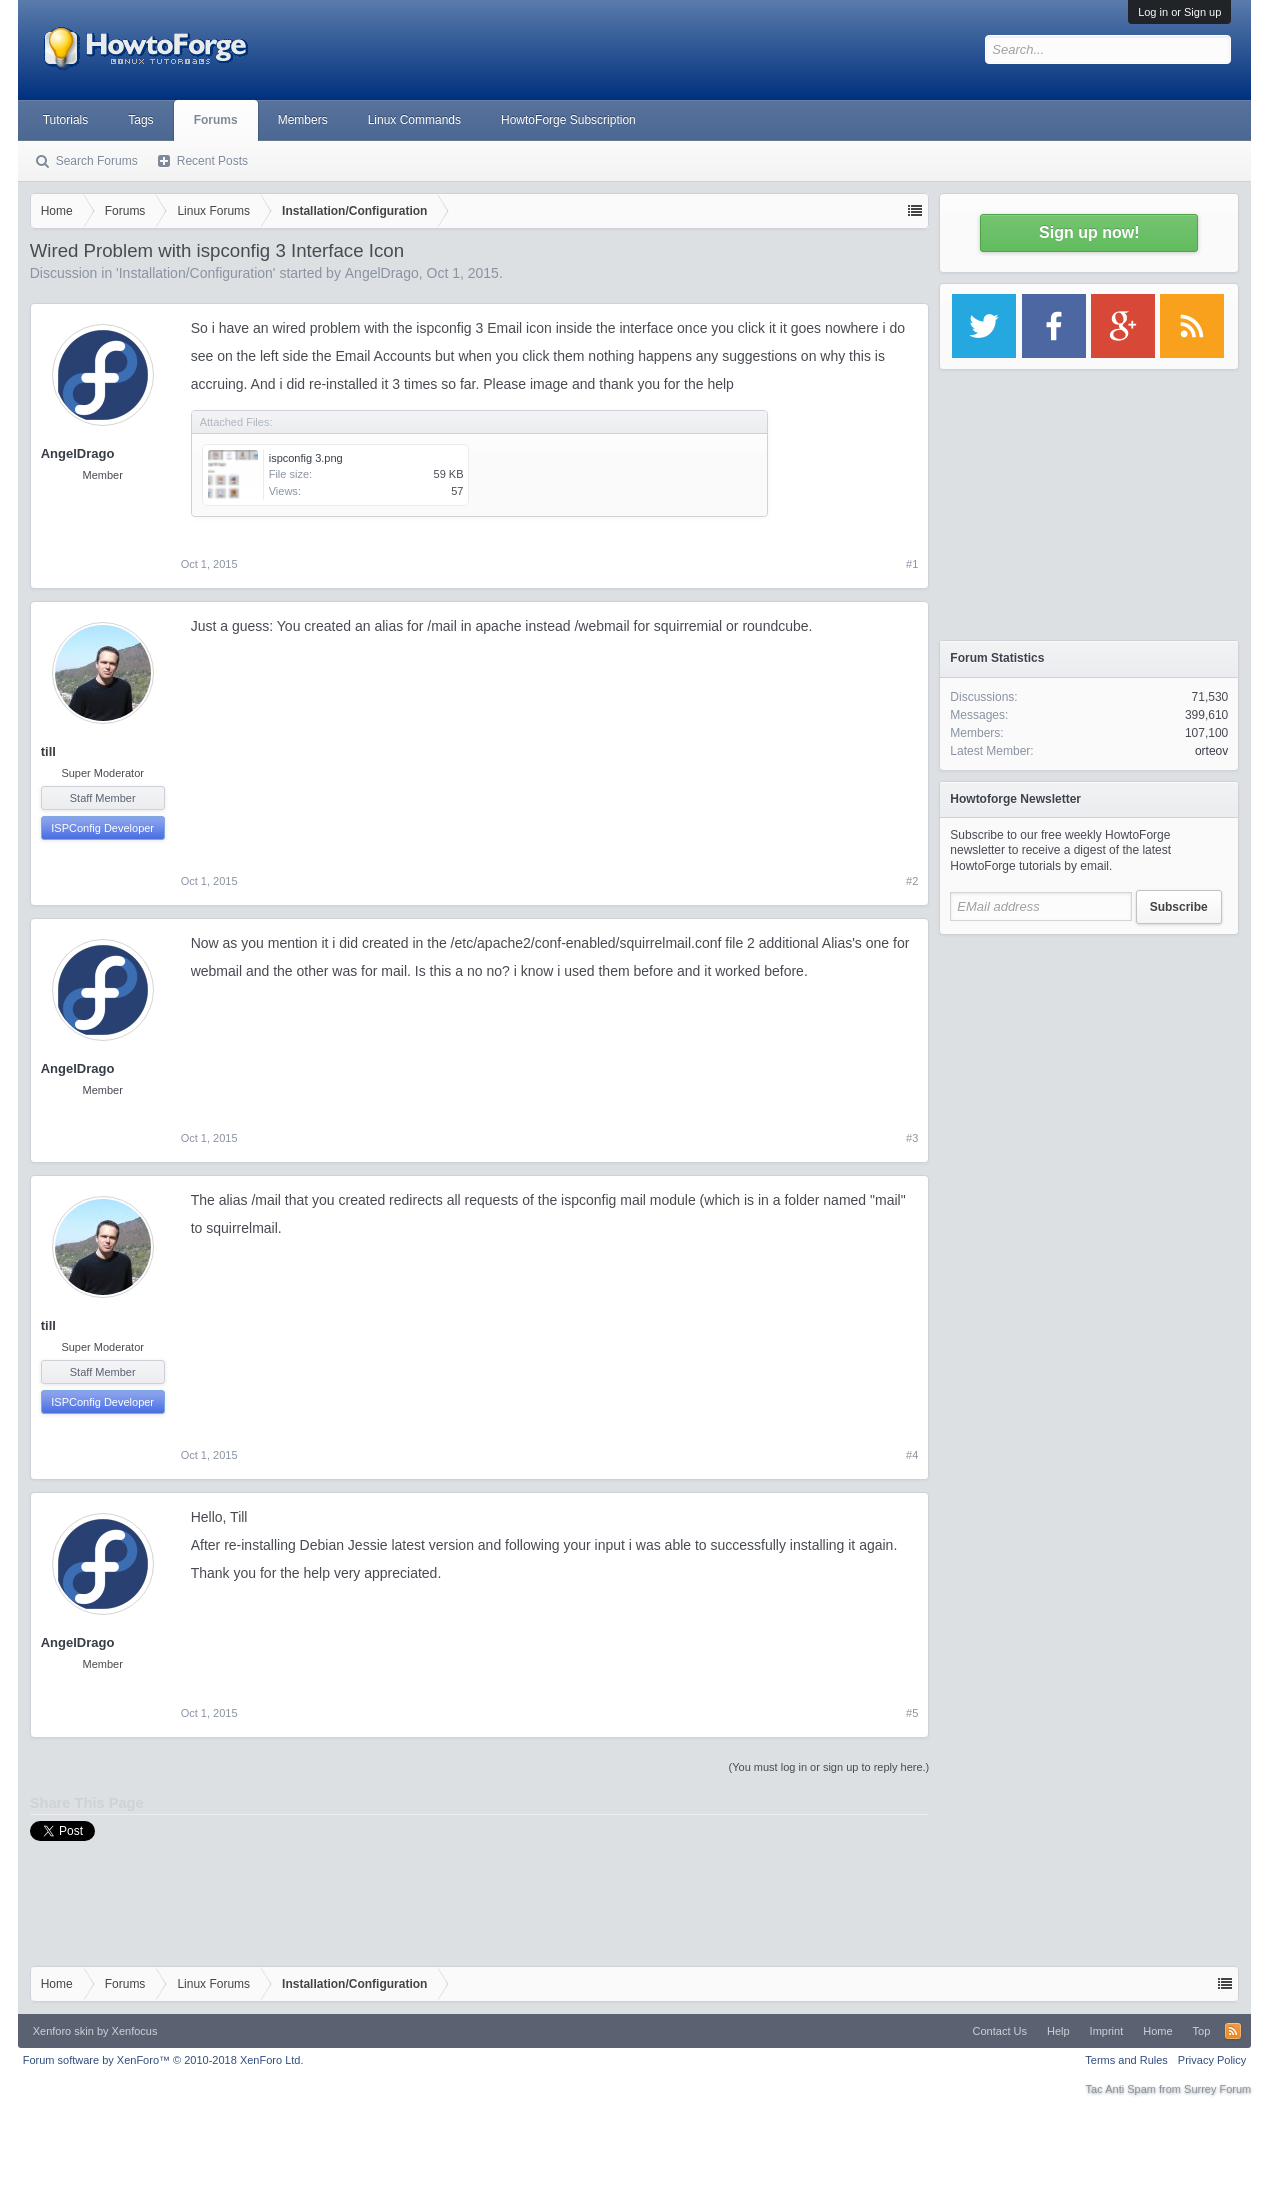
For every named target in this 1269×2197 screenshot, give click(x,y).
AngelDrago (382, 273)
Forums (216, 120)
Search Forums (97, 161)
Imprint (1107, 2031)
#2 (912, 881)
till (48, 751)
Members (303, 120)
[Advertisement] (1089, 1070)
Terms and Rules (1126, 2060)
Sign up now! (1089, 232)
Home (1157, 2031)
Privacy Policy (1212, 2060)
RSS (1233, 2031)
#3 (912, 1138)
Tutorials (66, 120)
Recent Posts (212, 161)
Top (1202, 2031)
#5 (912, 1713)
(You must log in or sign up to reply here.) (829, 1767)
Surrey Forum (1217, 2089)
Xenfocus (135, 2031)
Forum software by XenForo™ (163, 2060)
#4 (912, 1455)
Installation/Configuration (196, 273)
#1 (912, 564)
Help (1058, 2031)
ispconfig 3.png (306, 458)
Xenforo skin (63, 2031)
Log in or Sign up (1179, 12)
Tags (140, 120)
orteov (1211, 751)
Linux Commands (414, 120)
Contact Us (1000, 2031)
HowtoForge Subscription (568, 120)
